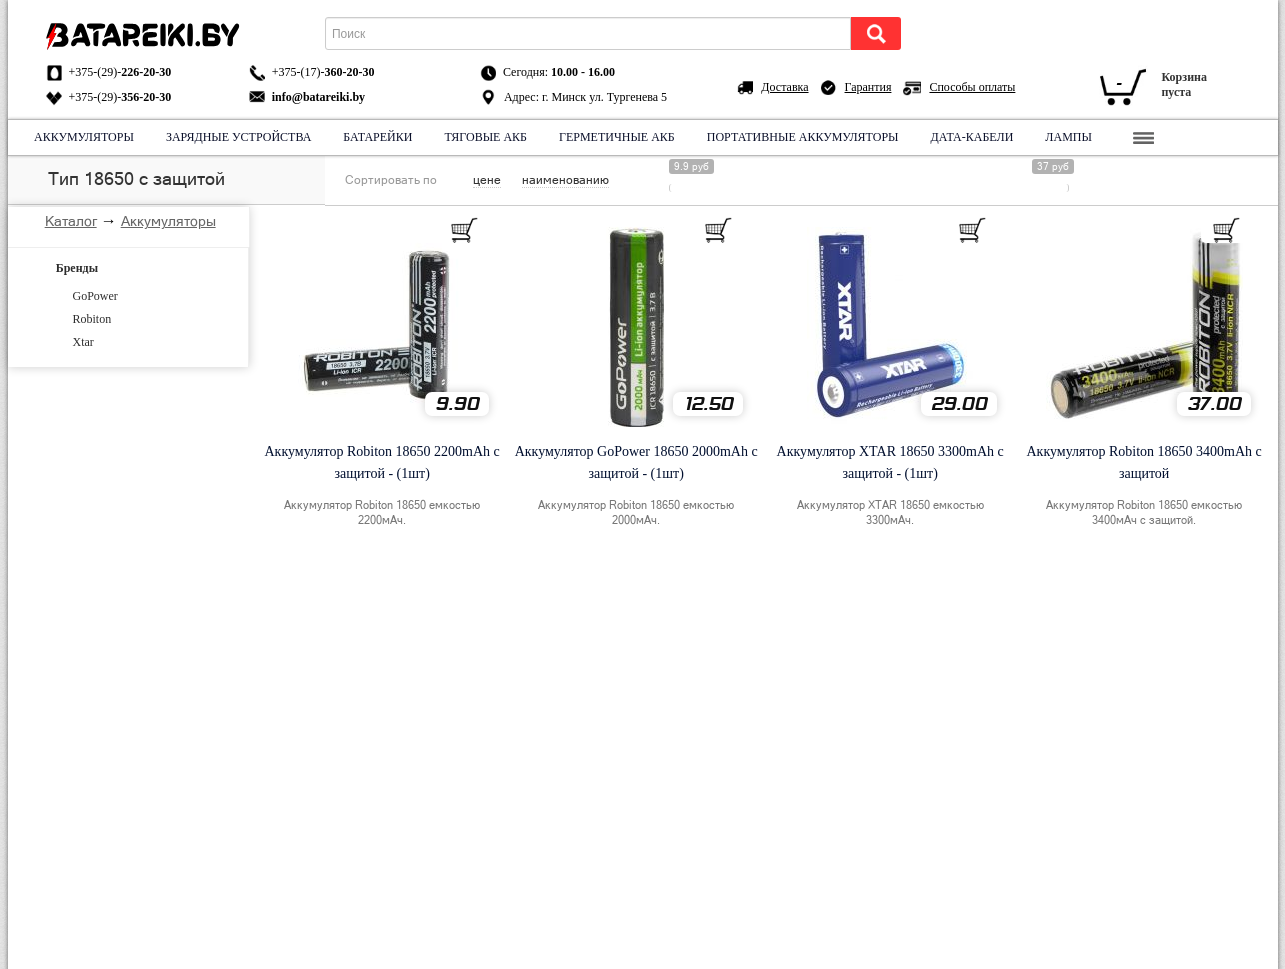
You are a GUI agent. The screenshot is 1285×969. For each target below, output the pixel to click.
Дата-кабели (971, 137)
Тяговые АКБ (485, 137)
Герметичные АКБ (617, 137)
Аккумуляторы (84, 137)
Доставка (784, 87)
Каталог (71, 221)
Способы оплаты (972, 87)
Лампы (1068, 137)
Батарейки (377, 137)
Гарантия (868, 87)
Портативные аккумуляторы (802, 137)
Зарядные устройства (237, 137)
